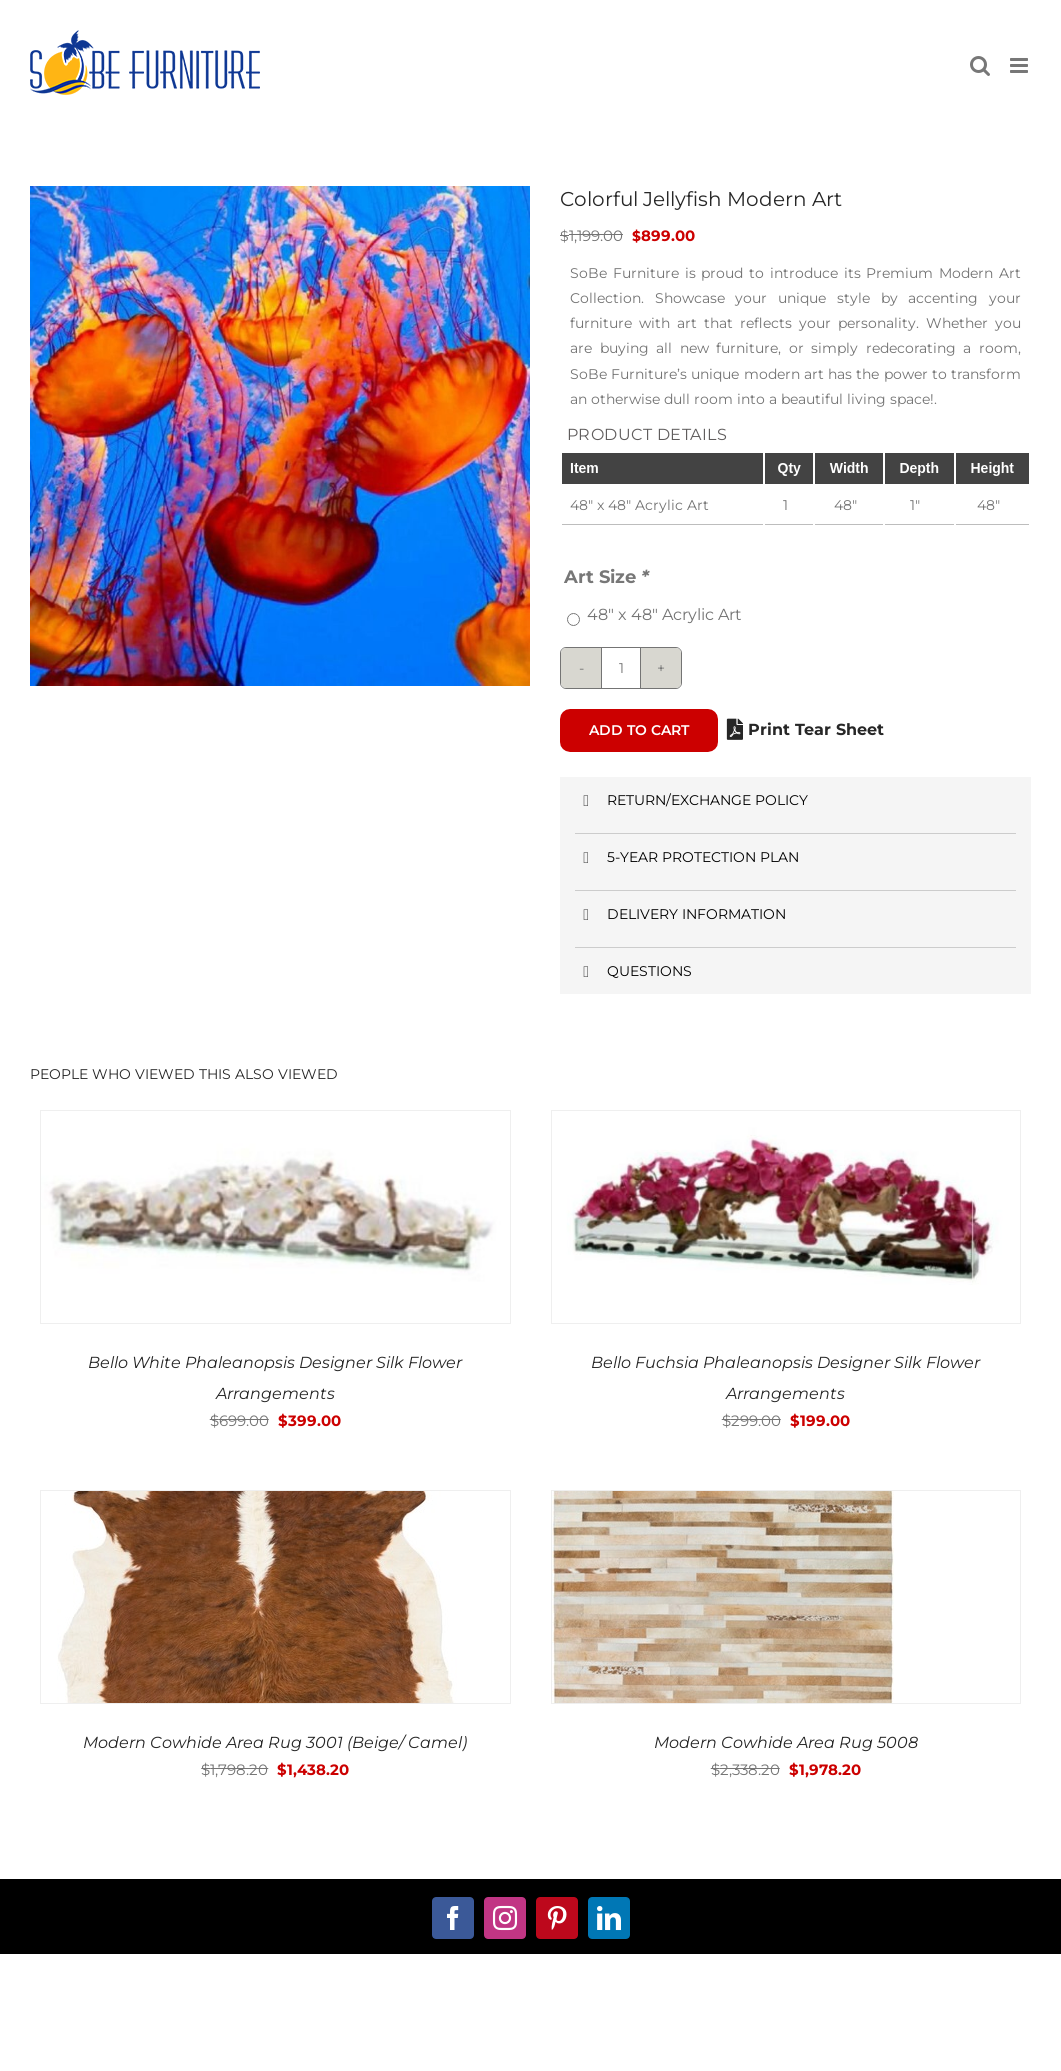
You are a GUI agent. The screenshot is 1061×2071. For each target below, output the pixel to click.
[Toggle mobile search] (980, 65)
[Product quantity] (621, 668)
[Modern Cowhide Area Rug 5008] (723, 1504)
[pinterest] (557, 1918)
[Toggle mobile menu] (1020, 65)
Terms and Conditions (660, 2037)
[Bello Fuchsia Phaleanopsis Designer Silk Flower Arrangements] (786, 1124)
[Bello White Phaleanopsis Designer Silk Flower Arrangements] (275, 1124)
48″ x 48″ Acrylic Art (664, 614)
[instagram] (505, 1918)
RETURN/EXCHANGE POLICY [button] (691, 800)
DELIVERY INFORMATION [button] (680, 914)
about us (140, 2037)
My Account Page (400, 2037)
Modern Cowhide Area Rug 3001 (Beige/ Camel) (275, 1742)
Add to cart (639, 730)
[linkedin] (609, 1918)
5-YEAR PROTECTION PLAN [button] (687, 857)
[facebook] (453, 1918)
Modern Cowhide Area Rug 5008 (786, 1742)
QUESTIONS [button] (633, 971)
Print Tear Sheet (805, 729)
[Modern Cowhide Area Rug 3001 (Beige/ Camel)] (269, 1504)
